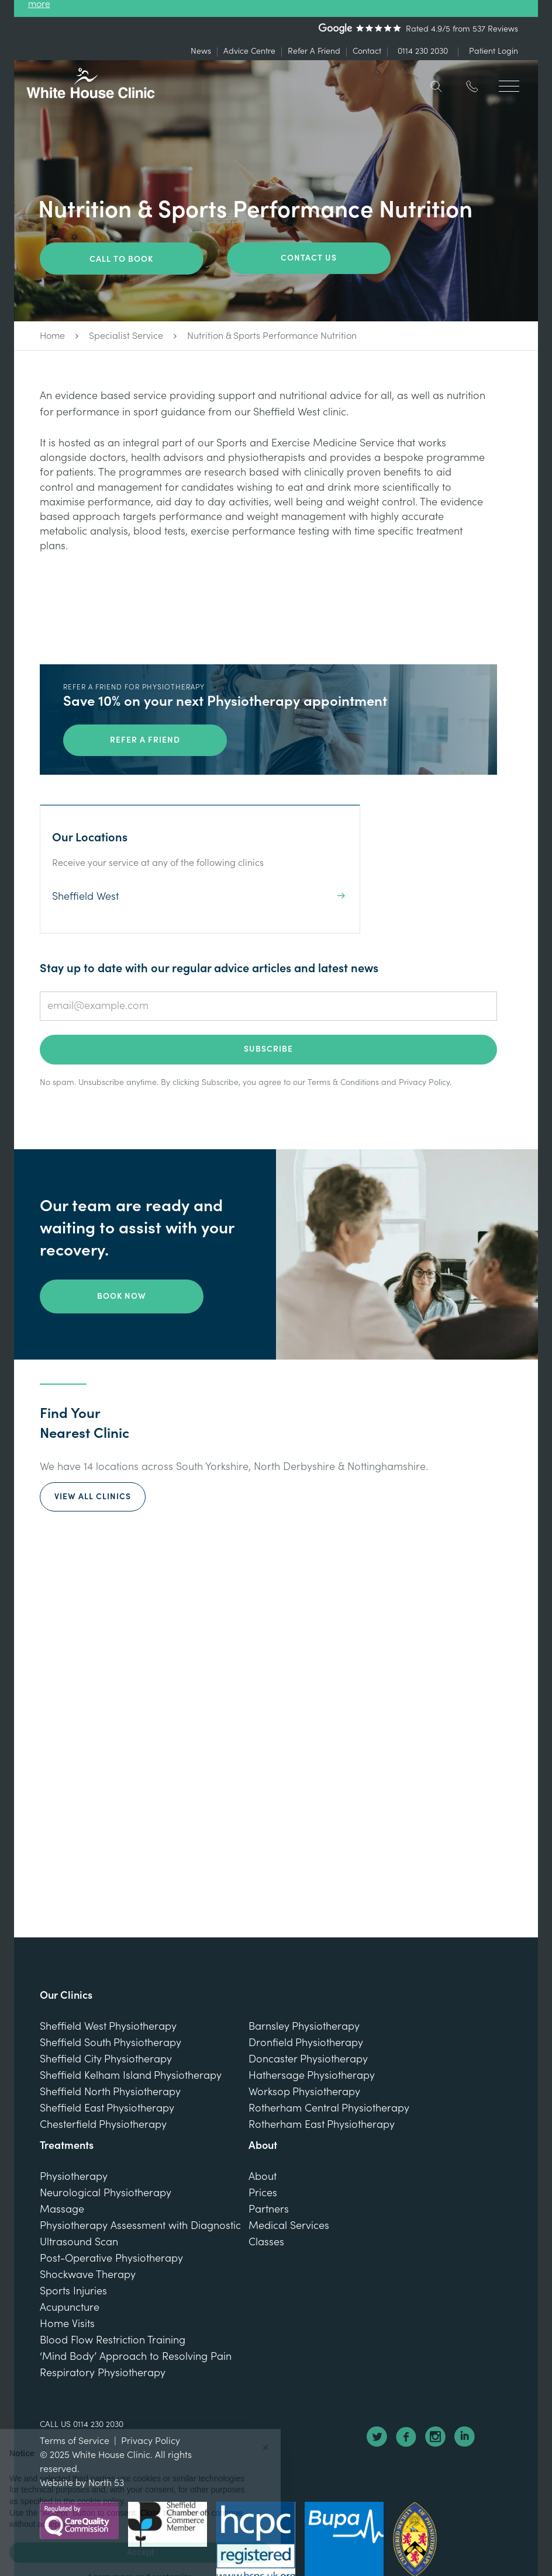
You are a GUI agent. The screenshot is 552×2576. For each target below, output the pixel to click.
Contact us (309, 258)
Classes (266, 2242)
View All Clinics (92, 1497)
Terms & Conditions (343, 1082)
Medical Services (289, 2226)
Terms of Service (74, 2441)
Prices (263, 2193)
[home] (90, 83)
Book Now (121, 1296)
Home (52, 336)
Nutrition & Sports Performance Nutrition (272, 336)
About (263, 2177)
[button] (508, 80)
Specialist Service (126, 336)
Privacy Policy (424, 1082)
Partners (269, 2209)
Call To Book (121, 259)
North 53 (106, 2483)
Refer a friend (145, 740)
